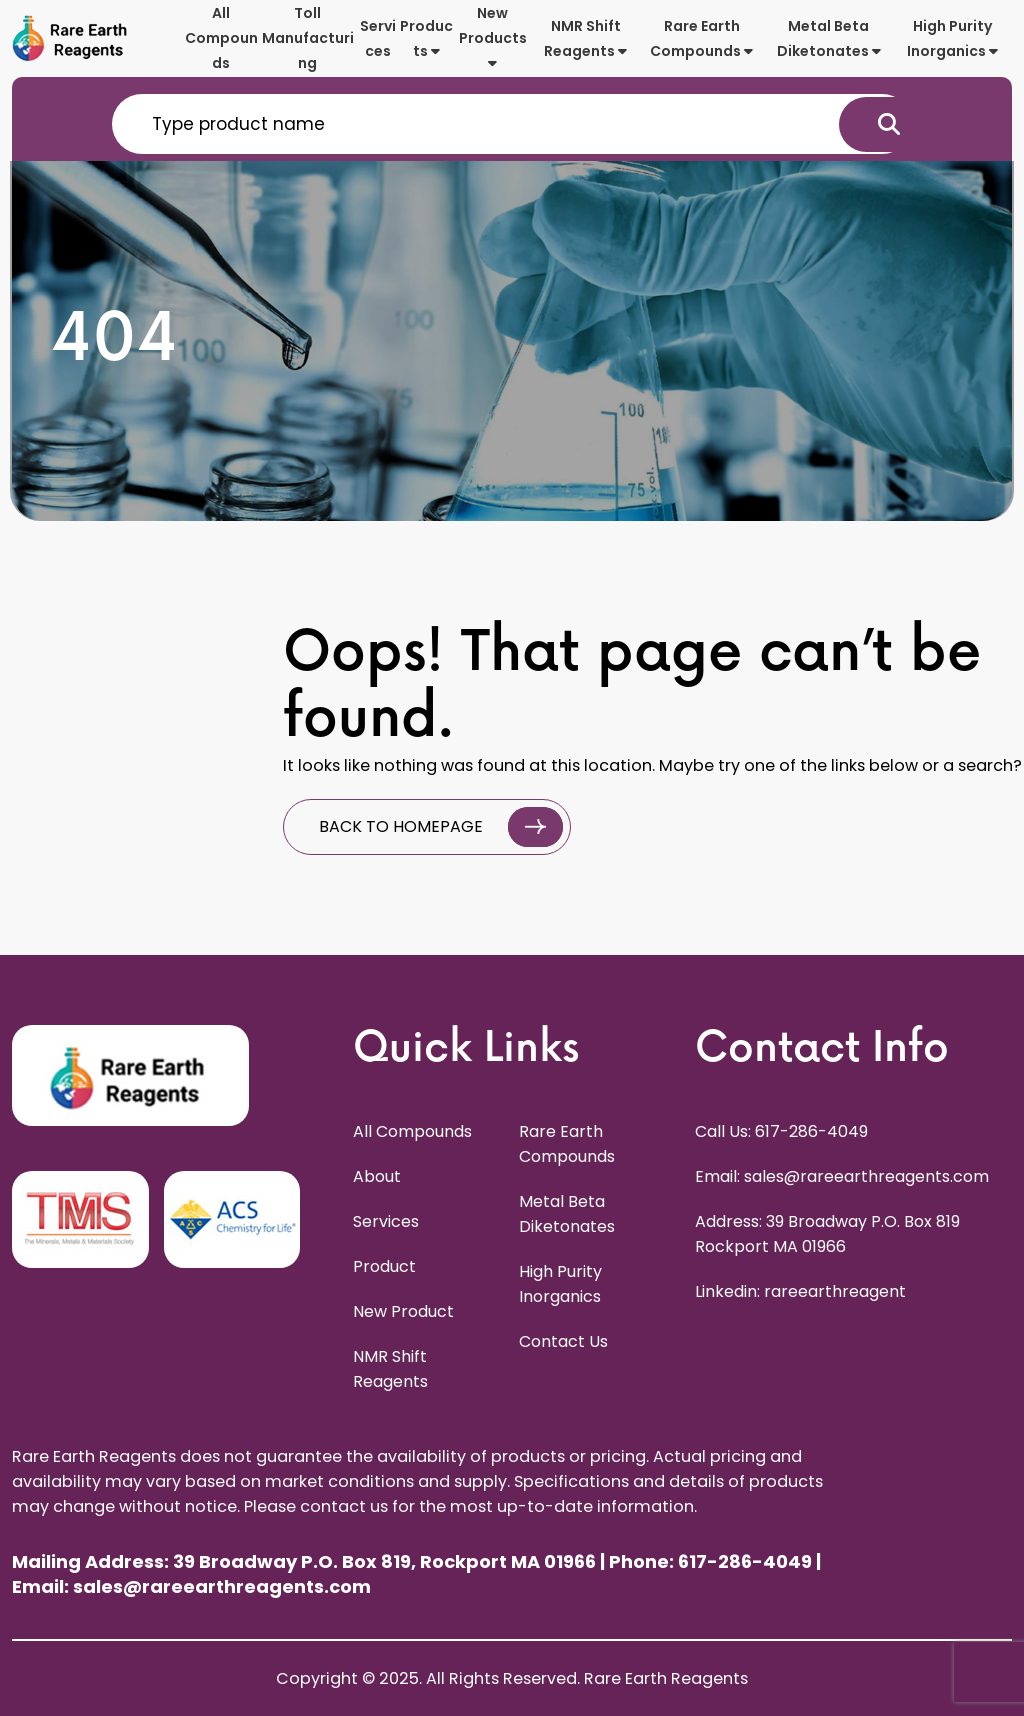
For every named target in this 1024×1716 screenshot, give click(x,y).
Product (384, 1266)
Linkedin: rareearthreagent (800, 1291)
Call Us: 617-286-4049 (781, 1131)
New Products (493, 36)
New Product (403, 1311)
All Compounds (221, 38)
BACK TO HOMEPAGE (441, 827)
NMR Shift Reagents (585, 38)
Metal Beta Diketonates (829, 38)
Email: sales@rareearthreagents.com (842, 1176)
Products (426, 38)
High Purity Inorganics (952, 38)
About (377, 1176)
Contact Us (563, 1341)
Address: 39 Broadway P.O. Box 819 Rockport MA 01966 (827, 1234)
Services (378, 38)
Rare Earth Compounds (701, 38)
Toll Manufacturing (308, 38)
